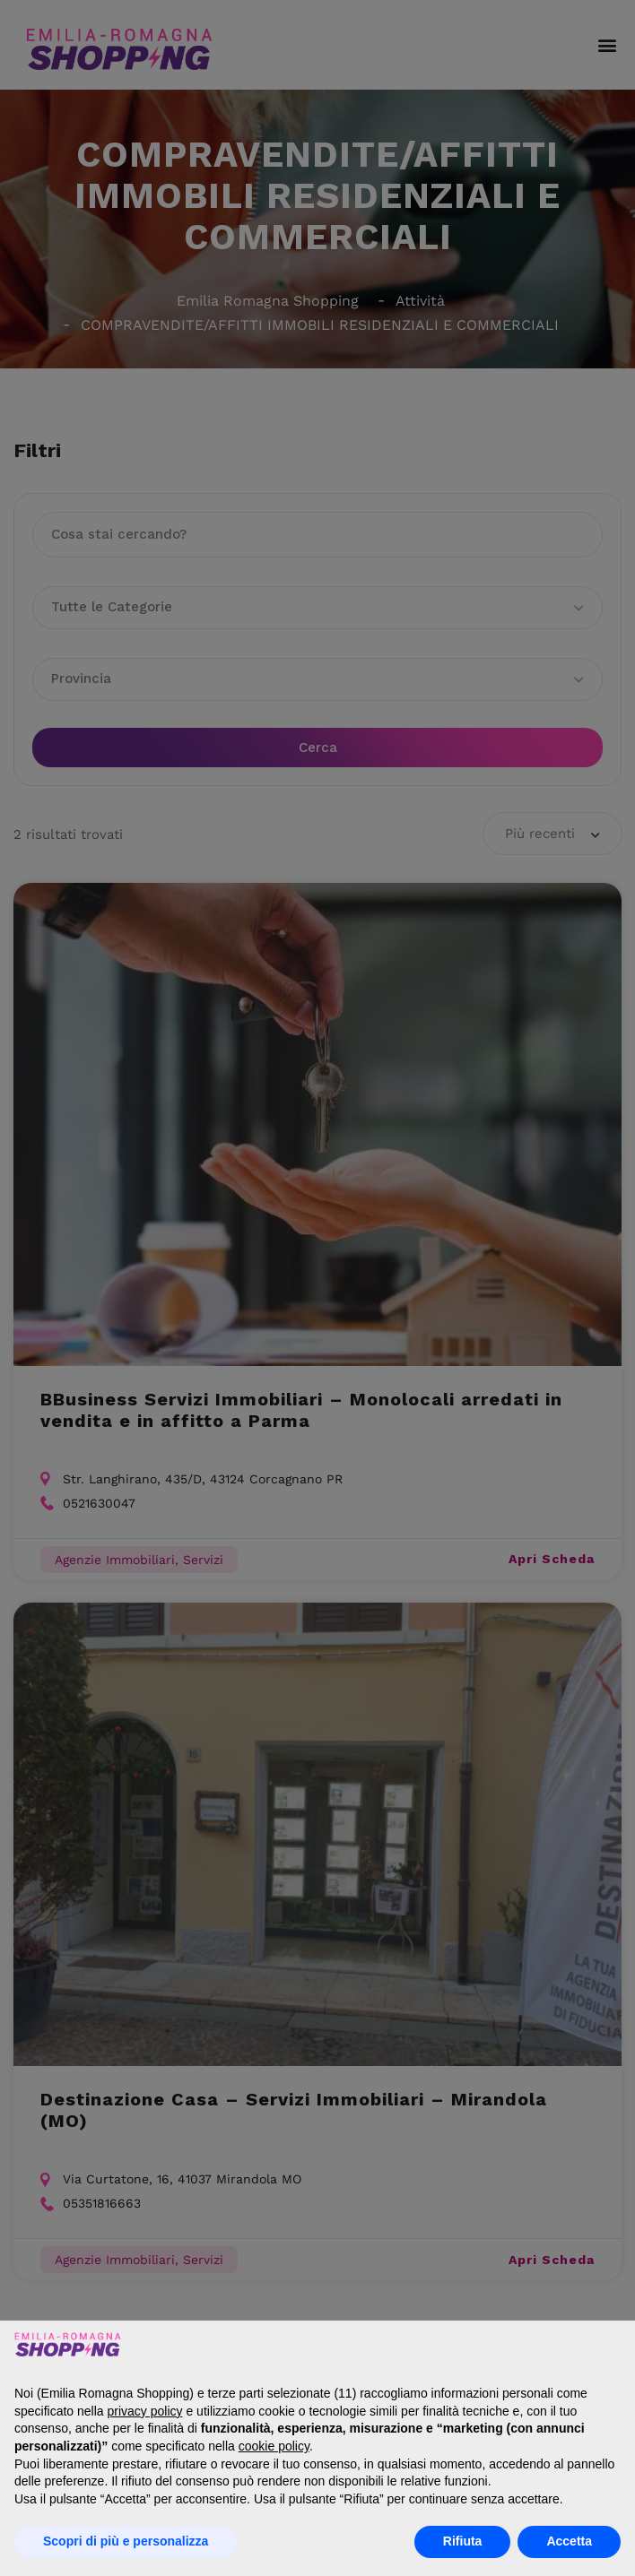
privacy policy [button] (145, 2411)
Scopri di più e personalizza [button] (125, 2541)
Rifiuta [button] (463, 2541)
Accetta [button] (569, 2541)
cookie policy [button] (274, 2446)
